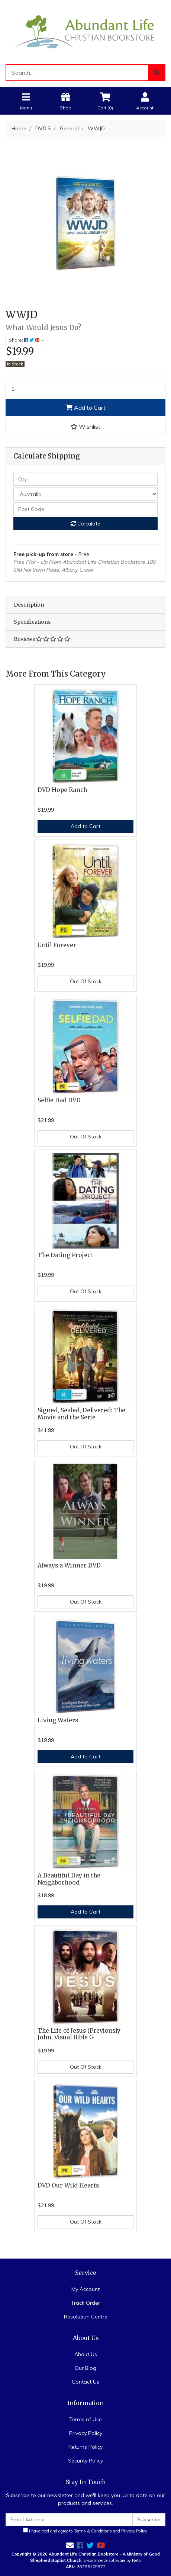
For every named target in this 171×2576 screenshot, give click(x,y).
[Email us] (70, 2545)
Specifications (32, 622)
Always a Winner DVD (69, 1565)
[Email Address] (69, 2519)
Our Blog (85, 2368)
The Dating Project (65, 1255)
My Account (85, 2289)
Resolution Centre (85, 2316)
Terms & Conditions (93, 2531)
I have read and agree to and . (85, 2531)
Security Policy (85, 2460)
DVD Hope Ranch (62, 789)
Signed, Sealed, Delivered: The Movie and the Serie (81, 1414)
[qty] (85, 479)
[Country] (85, 494)
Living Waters (58, 1720)
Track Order (85, 2302)
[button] (85, 426)
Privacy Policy (85, 2433)
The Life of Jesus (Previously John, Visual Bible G (79, 2034)
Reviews (42, 639)
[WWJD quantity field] (85, 388)
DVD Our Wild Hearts (68, 2185)
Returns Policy (85, 2447)
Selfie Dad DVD (59, 1100)
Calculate (85, 523)
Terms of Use (85, 2419)
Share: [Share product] (25, 340)
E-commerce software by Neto (112, 2560)
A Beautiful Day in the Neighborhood (69, 1879)
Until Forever (57, 945)
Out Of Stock (85, 981)
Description (29, 604)
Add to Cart (86, 407)
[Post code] (85, 508)
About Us (85, 2354)
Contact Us (85, 2381)
